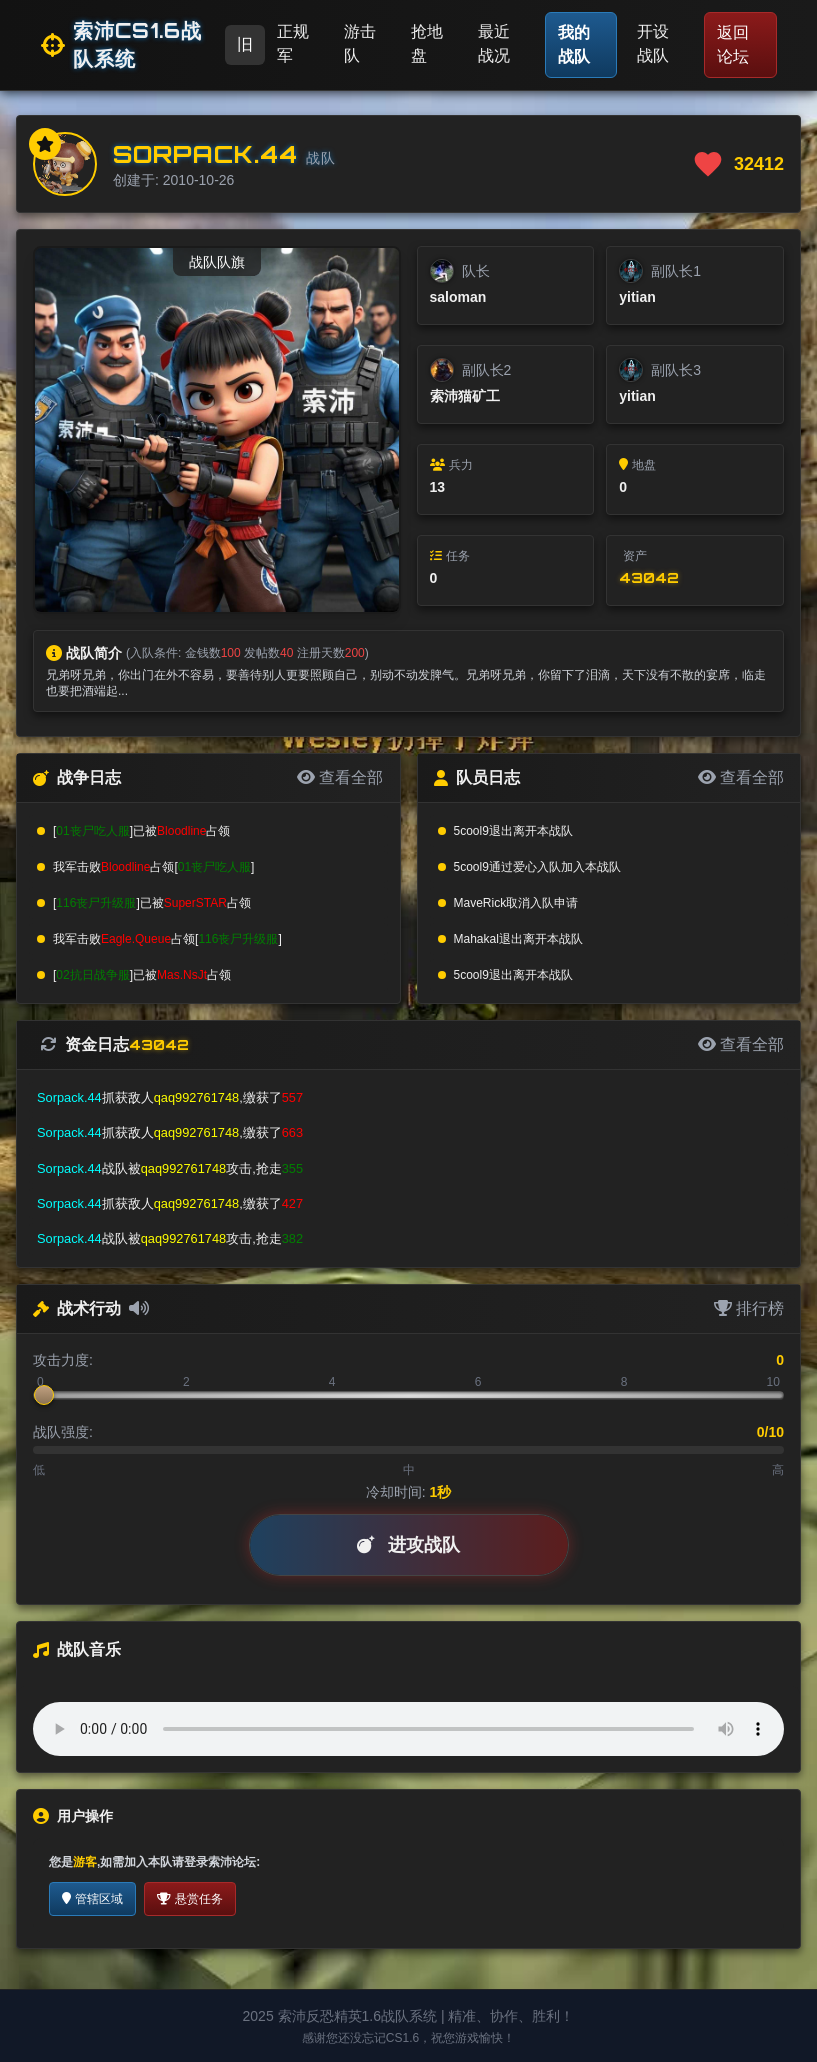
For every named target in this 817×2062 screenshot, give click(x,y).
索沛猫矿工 (465, 396)
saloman (458, 297)
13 (438, 487)
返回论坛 (733, 44)
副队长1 (676, 271)
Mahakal (476, 939)
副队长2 (487, 370)
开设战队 (653, 43)
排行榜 (749, 1308)
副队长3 (676, 370)
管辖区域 (92, 1899)
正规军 (293, 43)
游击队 (360, 43)
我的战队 (574, 44)
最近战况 (494, 43)
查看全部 (340, 777)
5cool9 (471, 831)
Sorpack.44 (205, 154)
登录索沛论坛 (220, 1862)
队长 (476, 271)
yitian (637, 297)
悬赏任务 (190, 1899)
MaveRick (480, 903)
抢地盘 (427, 43)
